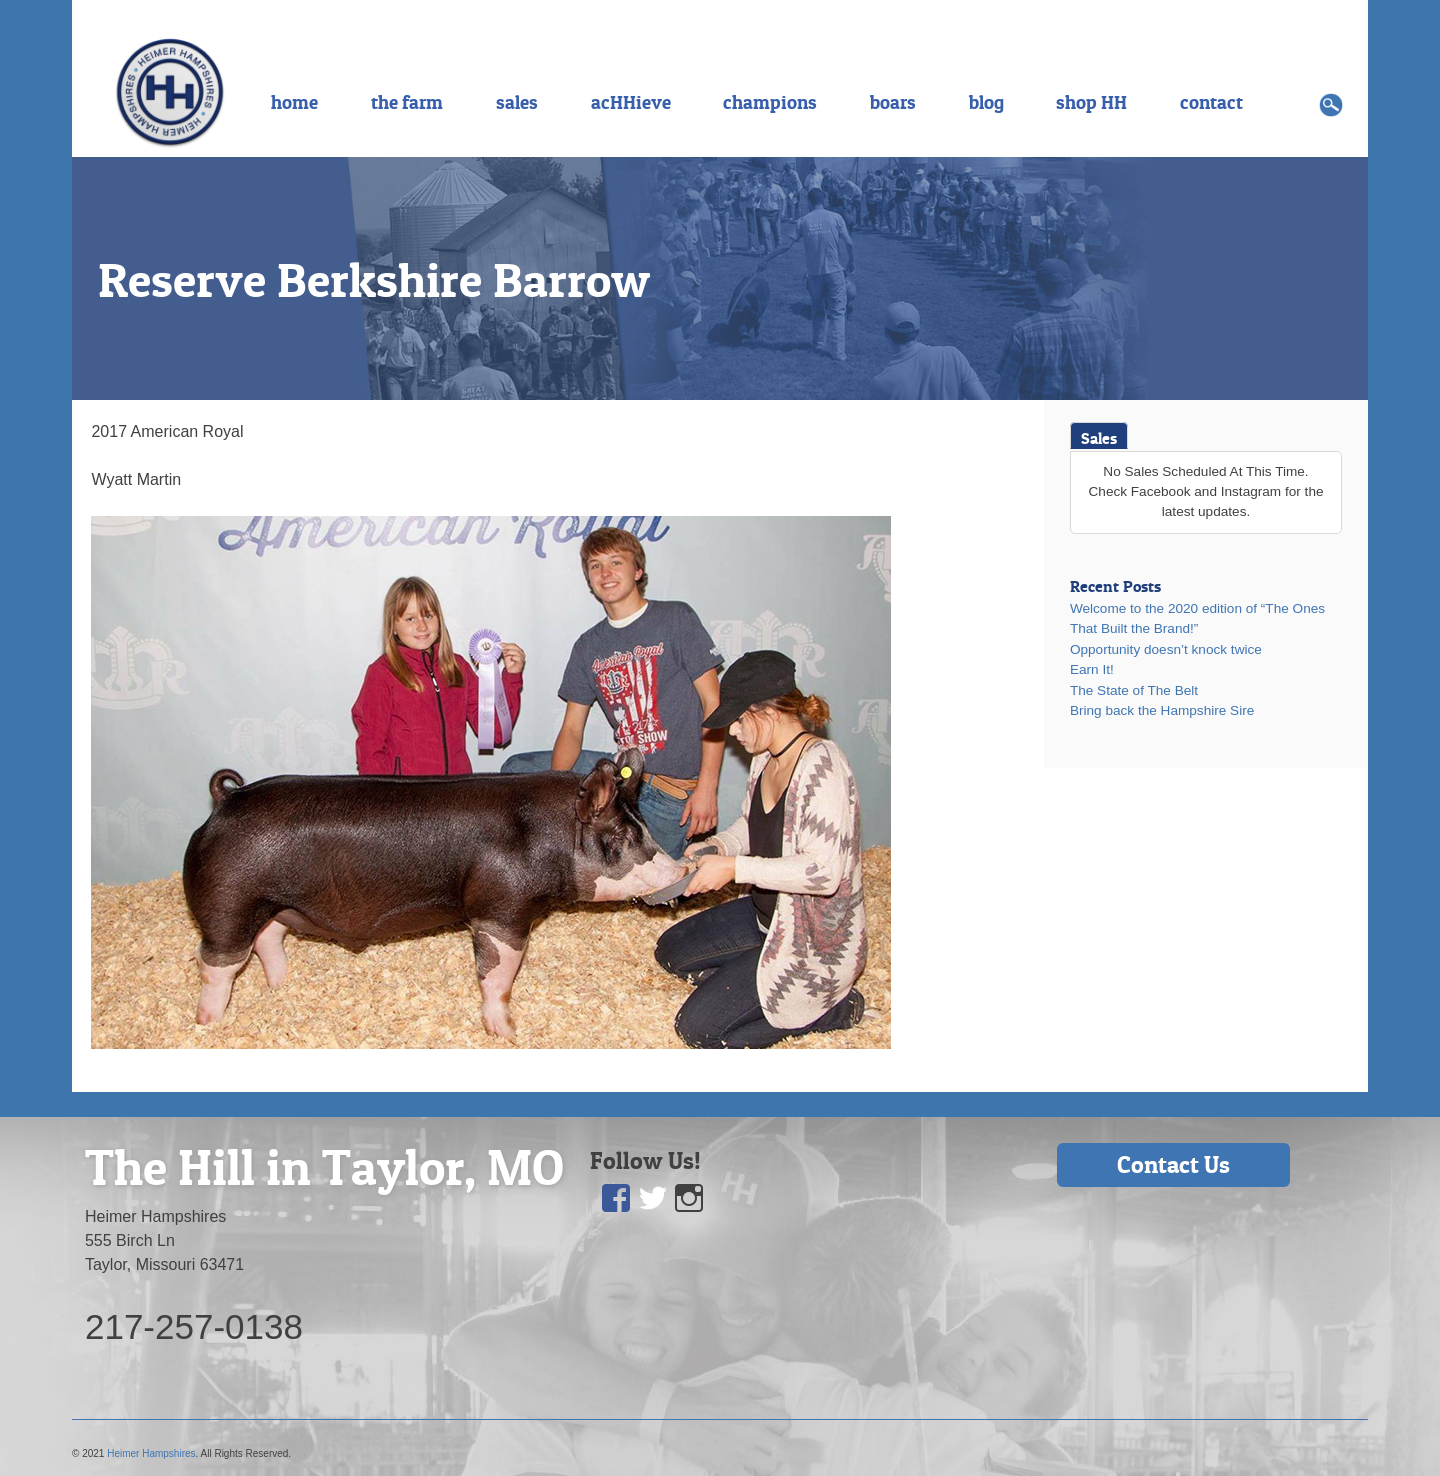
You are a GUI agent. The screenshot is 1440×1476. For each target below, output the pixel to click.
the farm (407, 102)
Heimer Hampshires (151, 1453)
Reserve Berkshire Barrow (374, 280)
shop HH (1091, 102)
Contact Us (1173, 1164)
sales (517, 102)
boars (893, 102)
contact (1211, 102)
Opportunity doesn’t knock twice (1166, 649)
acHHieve (631, 102)
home (294, 102)
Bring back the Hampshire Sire (1162, 710)
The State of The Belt (1134, 690)
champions (770, 102)
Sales (1099, 438)
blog (986, 102)
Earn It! (1092, 669)
